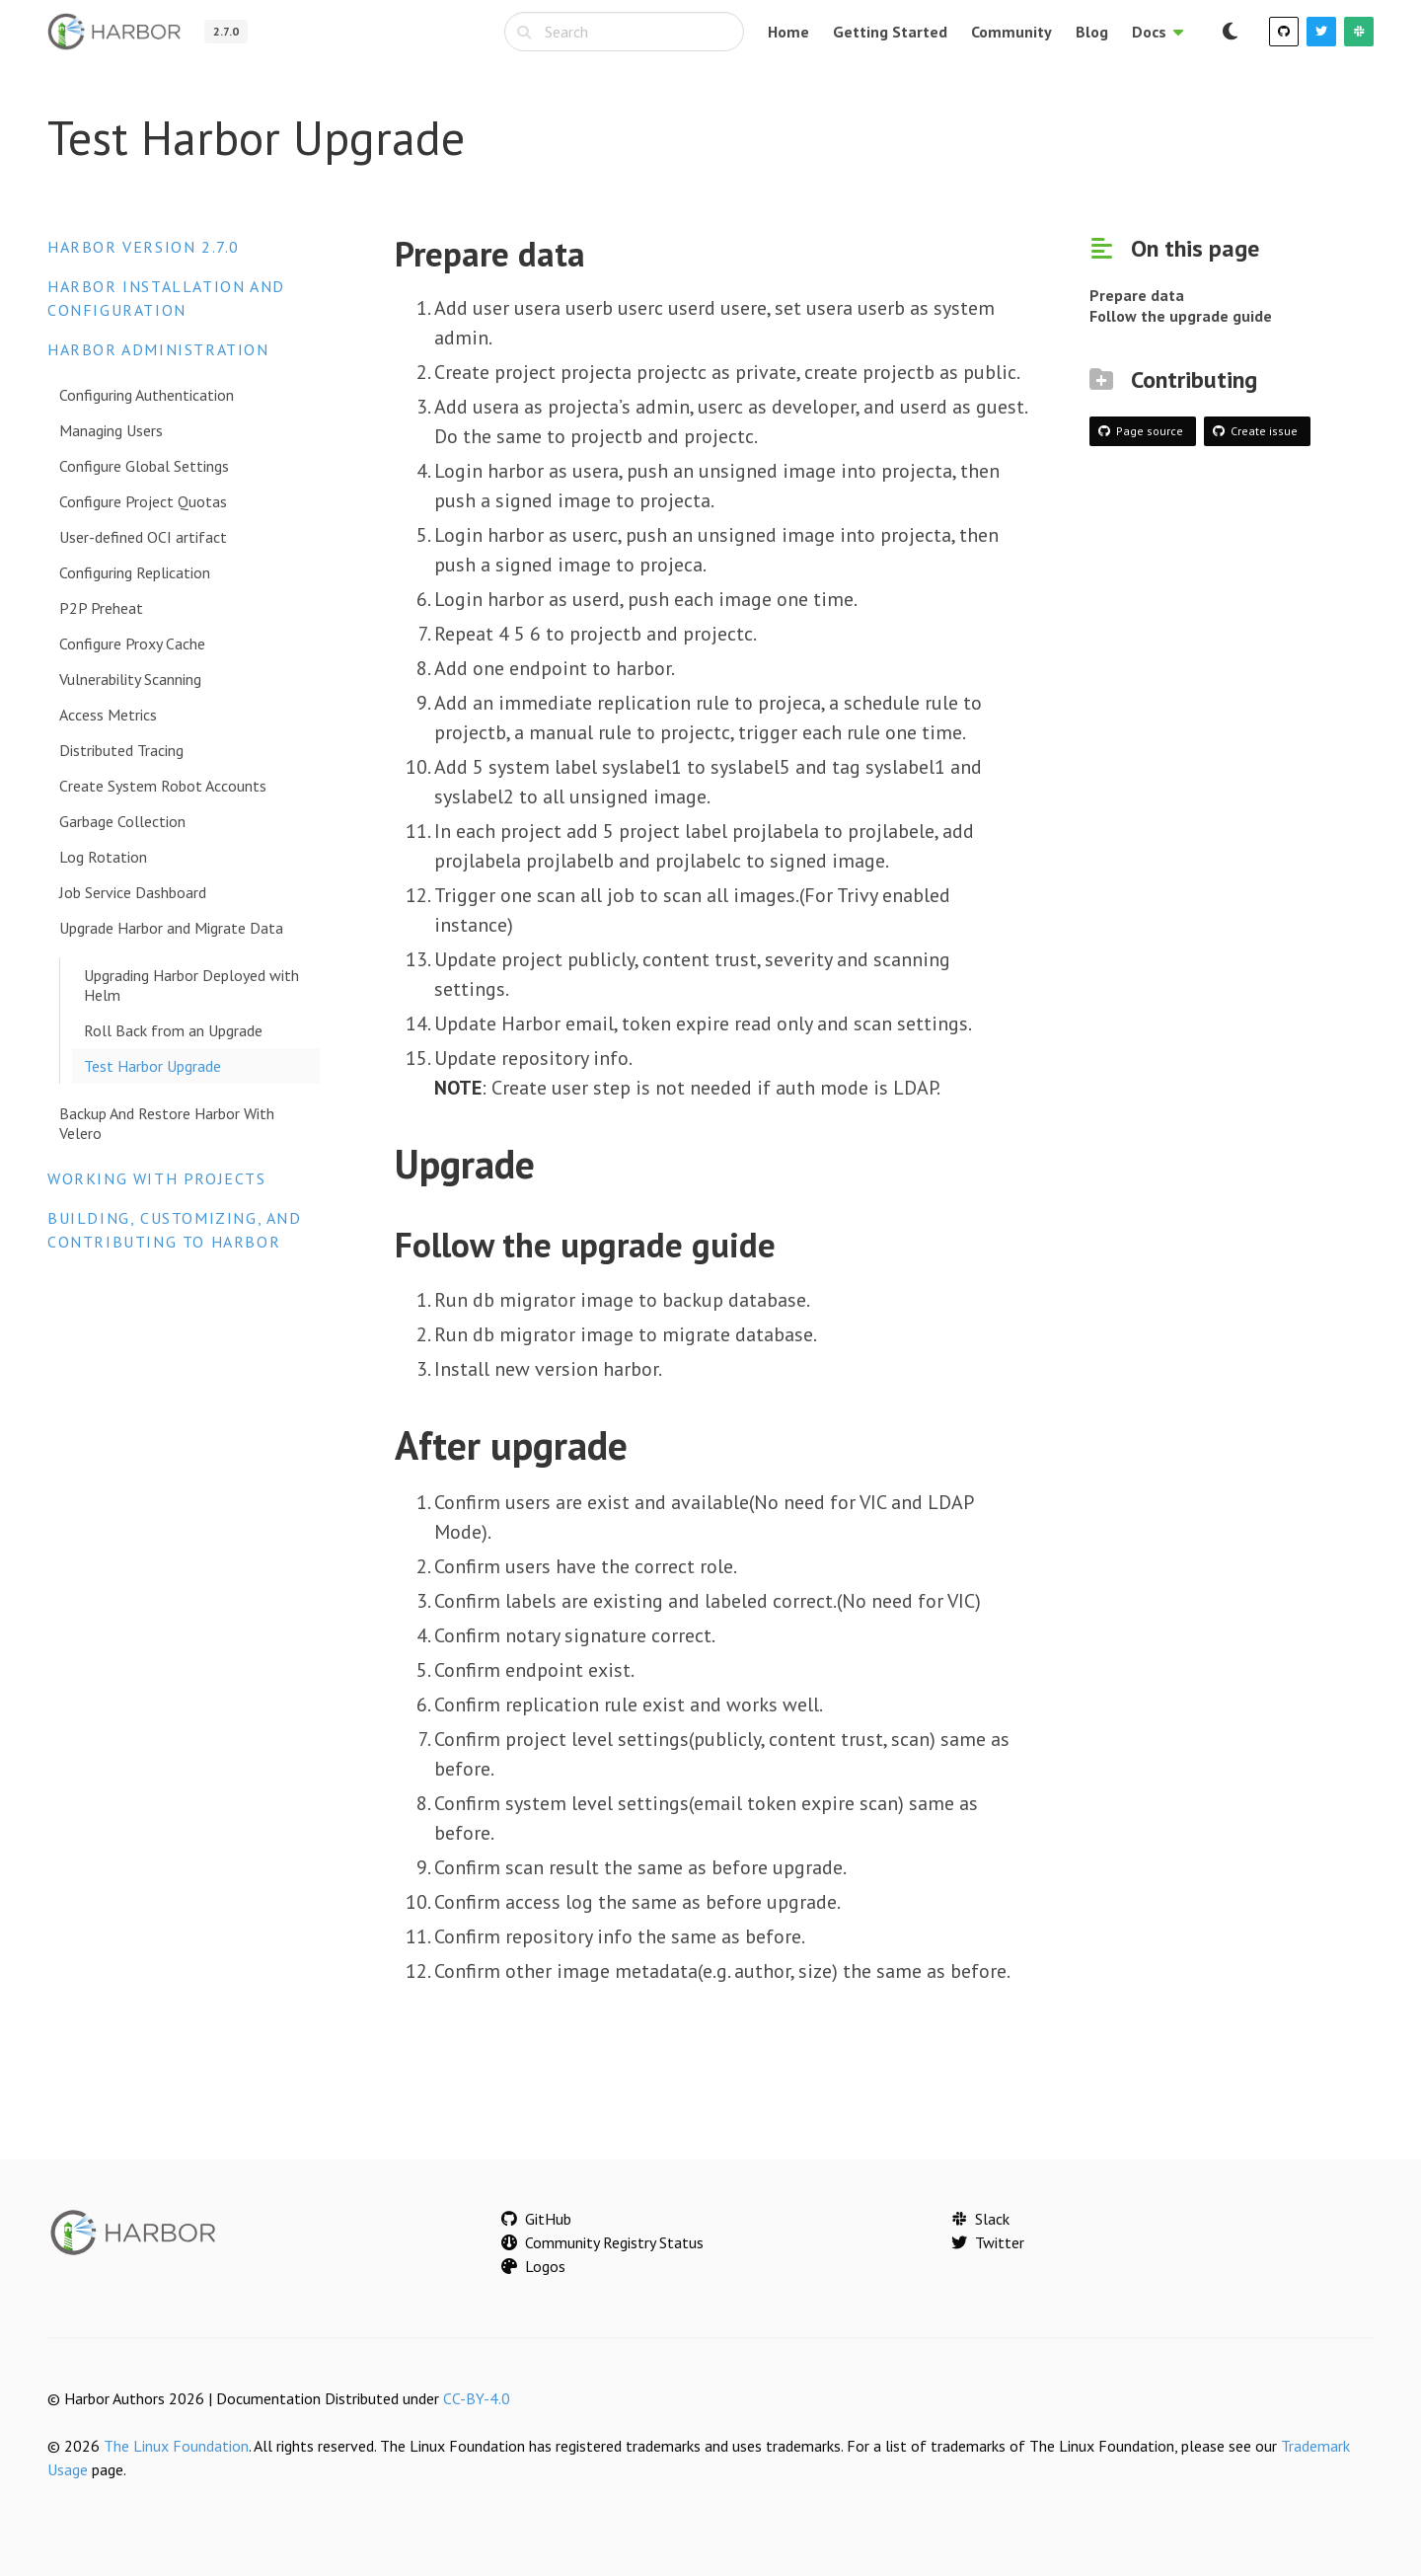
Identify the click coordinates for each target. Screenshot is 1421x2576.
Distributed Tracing (121, 750)
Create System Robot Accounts (162, 786)
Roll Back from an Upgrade (173, 1030)
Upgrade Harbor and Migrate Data (171, 928)
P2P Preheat (101, 608)
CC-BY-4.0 (476, 2398)
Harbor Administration (158, 349)
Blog (1092, 31)
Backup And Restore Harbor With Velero (166, 1123)
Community (1011, 31)
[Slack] (1359, 31)
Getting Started (890, 31)
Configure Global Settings (144, 466)
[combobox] (624, 31)
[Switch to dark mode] (1229, 31)
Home (788, 31)
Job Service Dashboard (132, 892)
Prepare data (1136, 295)
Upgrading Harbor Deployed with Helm (191, 985)
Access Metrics (108, 714)
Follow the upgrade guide (1180, 316)
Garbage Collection (122, 821)
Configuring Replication (134, 572)
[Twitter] (1321, 31)
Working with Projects (156, 1178)
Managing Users (111, 430)
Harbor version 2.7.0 (143, 247)
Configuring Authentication (146, 395)
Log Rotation (103, 857)
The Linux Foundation (176, 2446)
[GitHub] (1284, 31)
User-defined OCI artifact (143, 537)
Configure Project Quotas (143, 501)
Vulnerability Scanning (130, 679)
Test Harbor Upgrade (152, 1066)
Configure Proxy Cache (132, 643)
